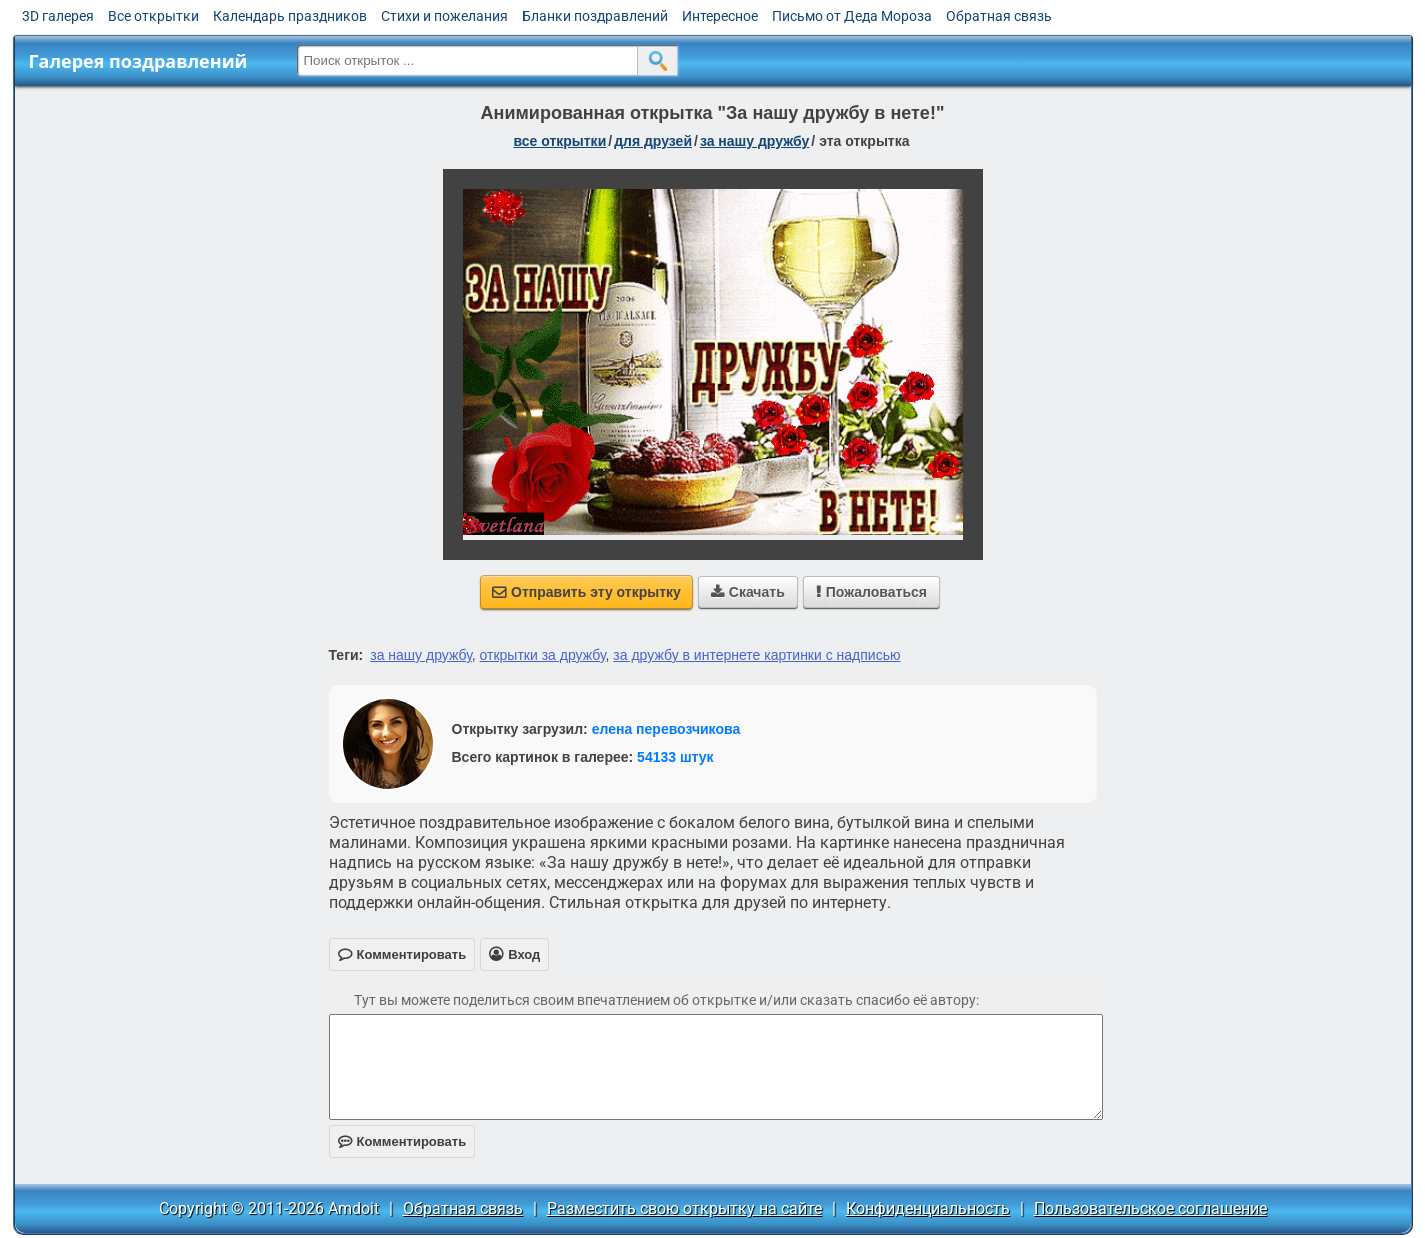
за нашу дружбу (754, 141)
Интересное (720, 16)
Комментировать (402, 1141)
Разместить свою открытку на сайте (684, 1208)
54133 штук (675, 757)
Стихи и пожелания (444, 16)
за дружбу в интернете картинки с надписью (756, 655)
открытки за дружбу (543, 655)
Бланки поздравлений (595, 16)
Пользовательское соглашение (1150, 1208)
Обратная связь (999, 16)
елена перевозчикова (666, 729)
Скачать (748, 592)
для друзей (653, 141)
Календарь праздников (290, 16)
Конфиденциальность (928, 1208)
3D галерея (58, 16)
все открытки (559, 141)
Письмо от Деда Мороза (852, 16)
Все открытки (153, 16)
